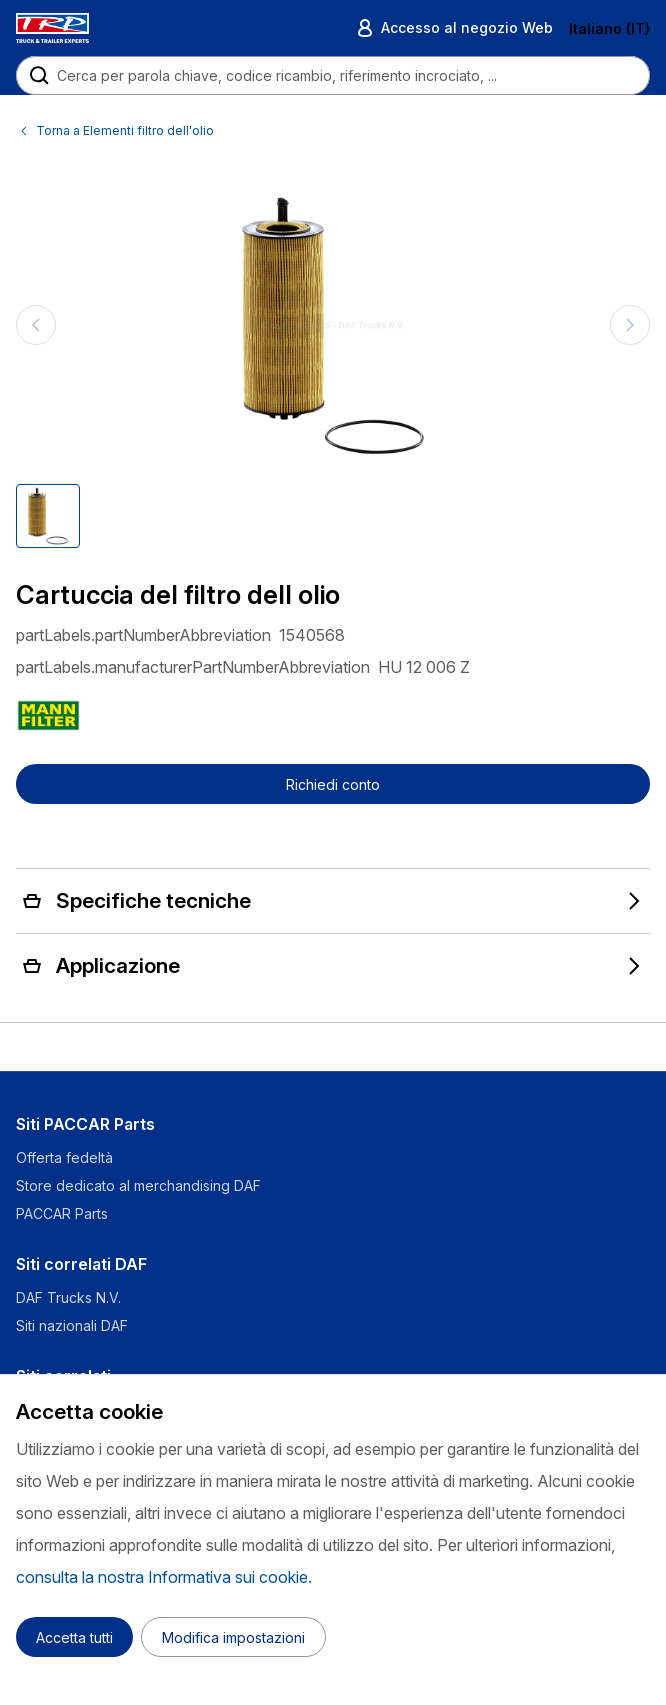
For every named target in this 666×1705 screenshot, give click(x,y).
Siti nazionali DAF (72, 1325)
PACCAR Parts (62, 1213)
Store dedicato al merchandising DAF (138, 1185)
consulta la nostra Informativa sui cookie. (164, 1577)
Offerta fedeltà (64, 1157)
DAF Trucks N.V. (68, 1297)
